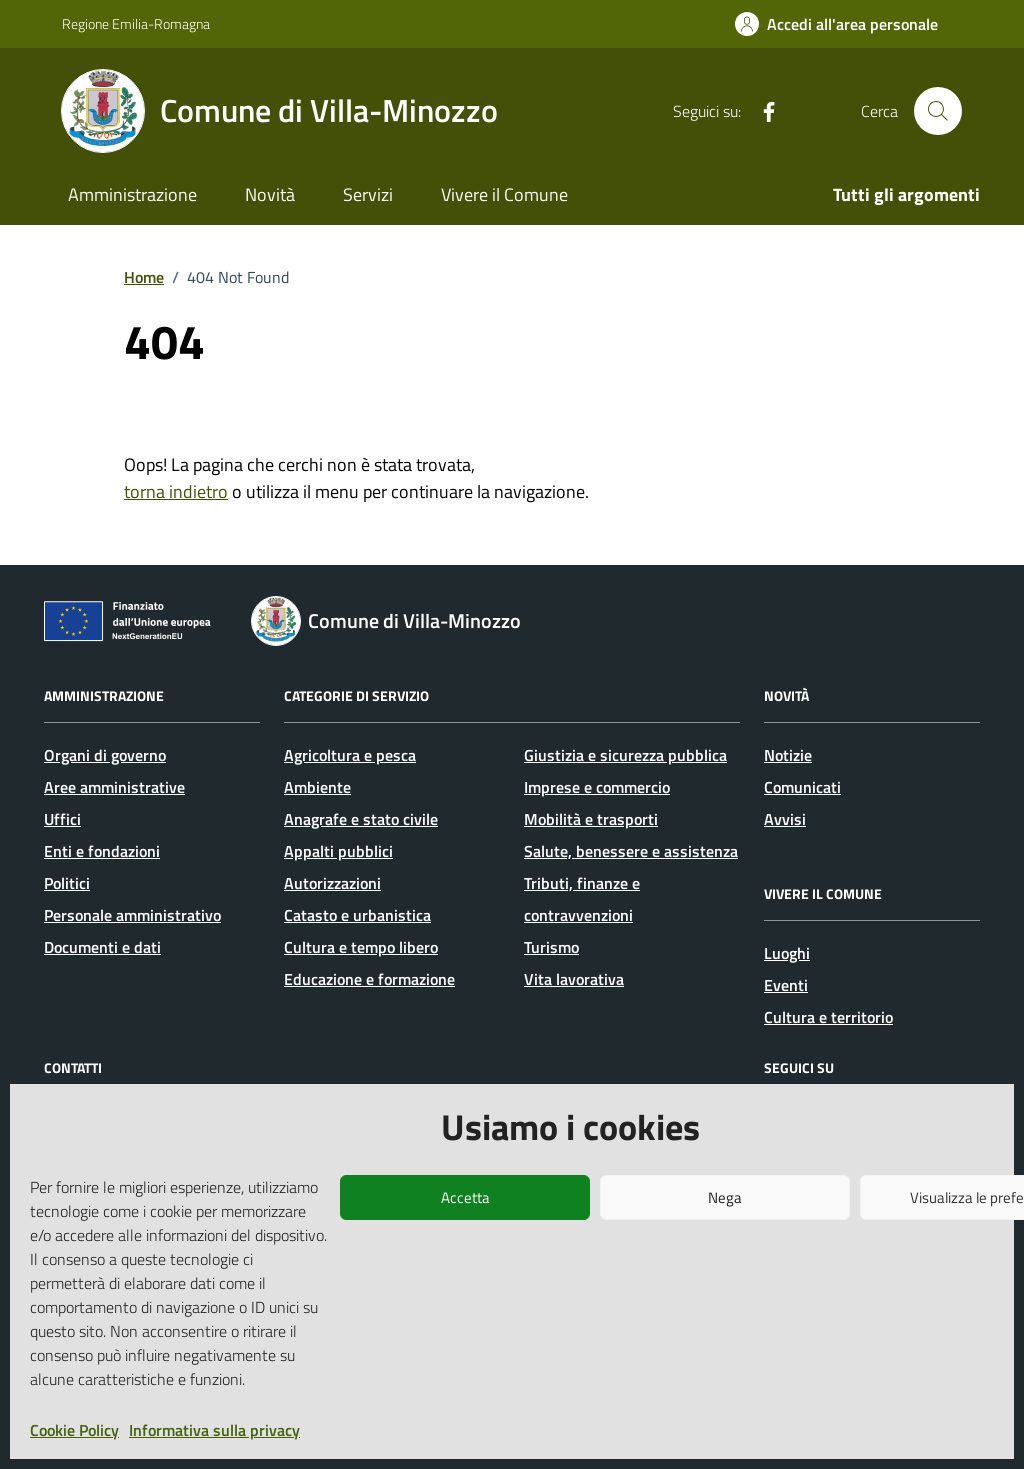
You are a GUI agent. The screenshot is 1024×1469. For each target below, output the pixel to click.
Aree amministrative (114, 787)
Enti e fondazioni (102, 851)
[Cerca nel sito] (938, 111)
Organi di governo (105, 755)
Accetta (465, 1197)
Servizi (368, 194)
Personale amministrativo (132, 915)
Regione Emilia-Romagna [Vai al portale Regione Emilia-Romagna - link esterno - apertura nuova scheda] (136, 23)
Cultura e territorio (828, 1017)
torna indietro (176, 491)
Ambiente (317, 787)
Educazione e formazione (369, 979)
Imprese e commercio (597, 787)
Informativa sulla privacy (214, 1430)
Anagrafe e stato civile (361, 819)
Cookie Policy (74, 1430)
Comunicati (802, 787)
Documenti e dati (102, 947)
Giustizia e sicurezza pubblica (625, 755)
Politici (67, 883)
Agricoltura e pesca (350, 755)
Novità (270, 194)
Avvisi (785, 819)
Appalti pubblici (338, 851)
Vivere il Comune (504, 194)
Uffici (62, 819)
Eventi (786, 985)
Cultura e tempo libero (361, 947)
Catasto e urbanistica (357, 915)
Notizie (788, 755)
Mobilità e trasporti (591, 819)
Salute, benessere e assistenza (631, 851)
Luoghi (787, 953)
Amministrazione (132, 194)
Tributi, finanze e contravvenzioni (582, 899)
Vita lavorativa (574, 979)
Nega (725, 1197)
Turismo (551, 947)
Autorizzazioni (332, 883)
